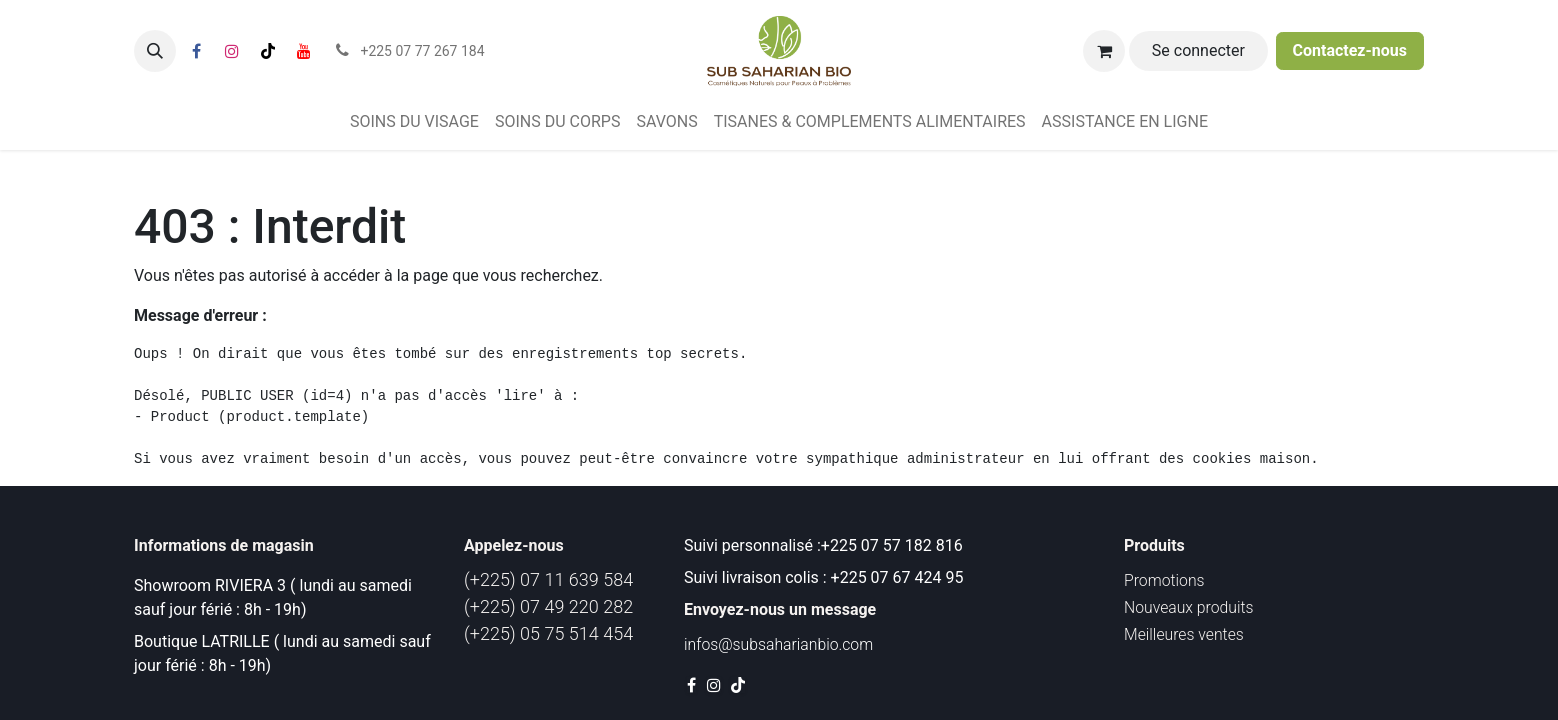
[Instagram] (232, 51)
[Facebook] (196, 51)
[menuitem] (414, 122)
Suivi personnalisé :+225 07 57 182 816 (825, 545)
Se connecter (1198, 50)
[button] (155, 51)
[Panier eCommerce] (1104, 51)
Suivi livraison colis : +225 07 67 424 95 (823, 577)
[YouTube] (304, 51)
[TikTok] (268, 51)
